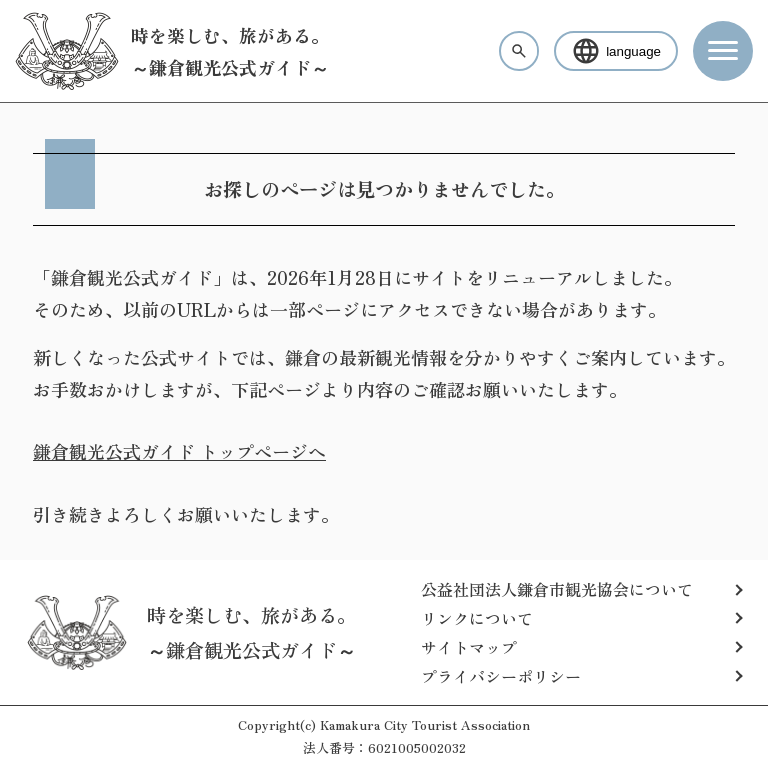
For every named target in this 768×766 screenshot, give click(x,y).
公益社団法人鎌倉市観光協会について (557, 589)
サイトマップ (469, 647)
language (616, 51)
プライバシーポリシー (501, 676)
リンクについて (477, 618)
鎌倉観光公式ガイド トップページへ (179, 451)
